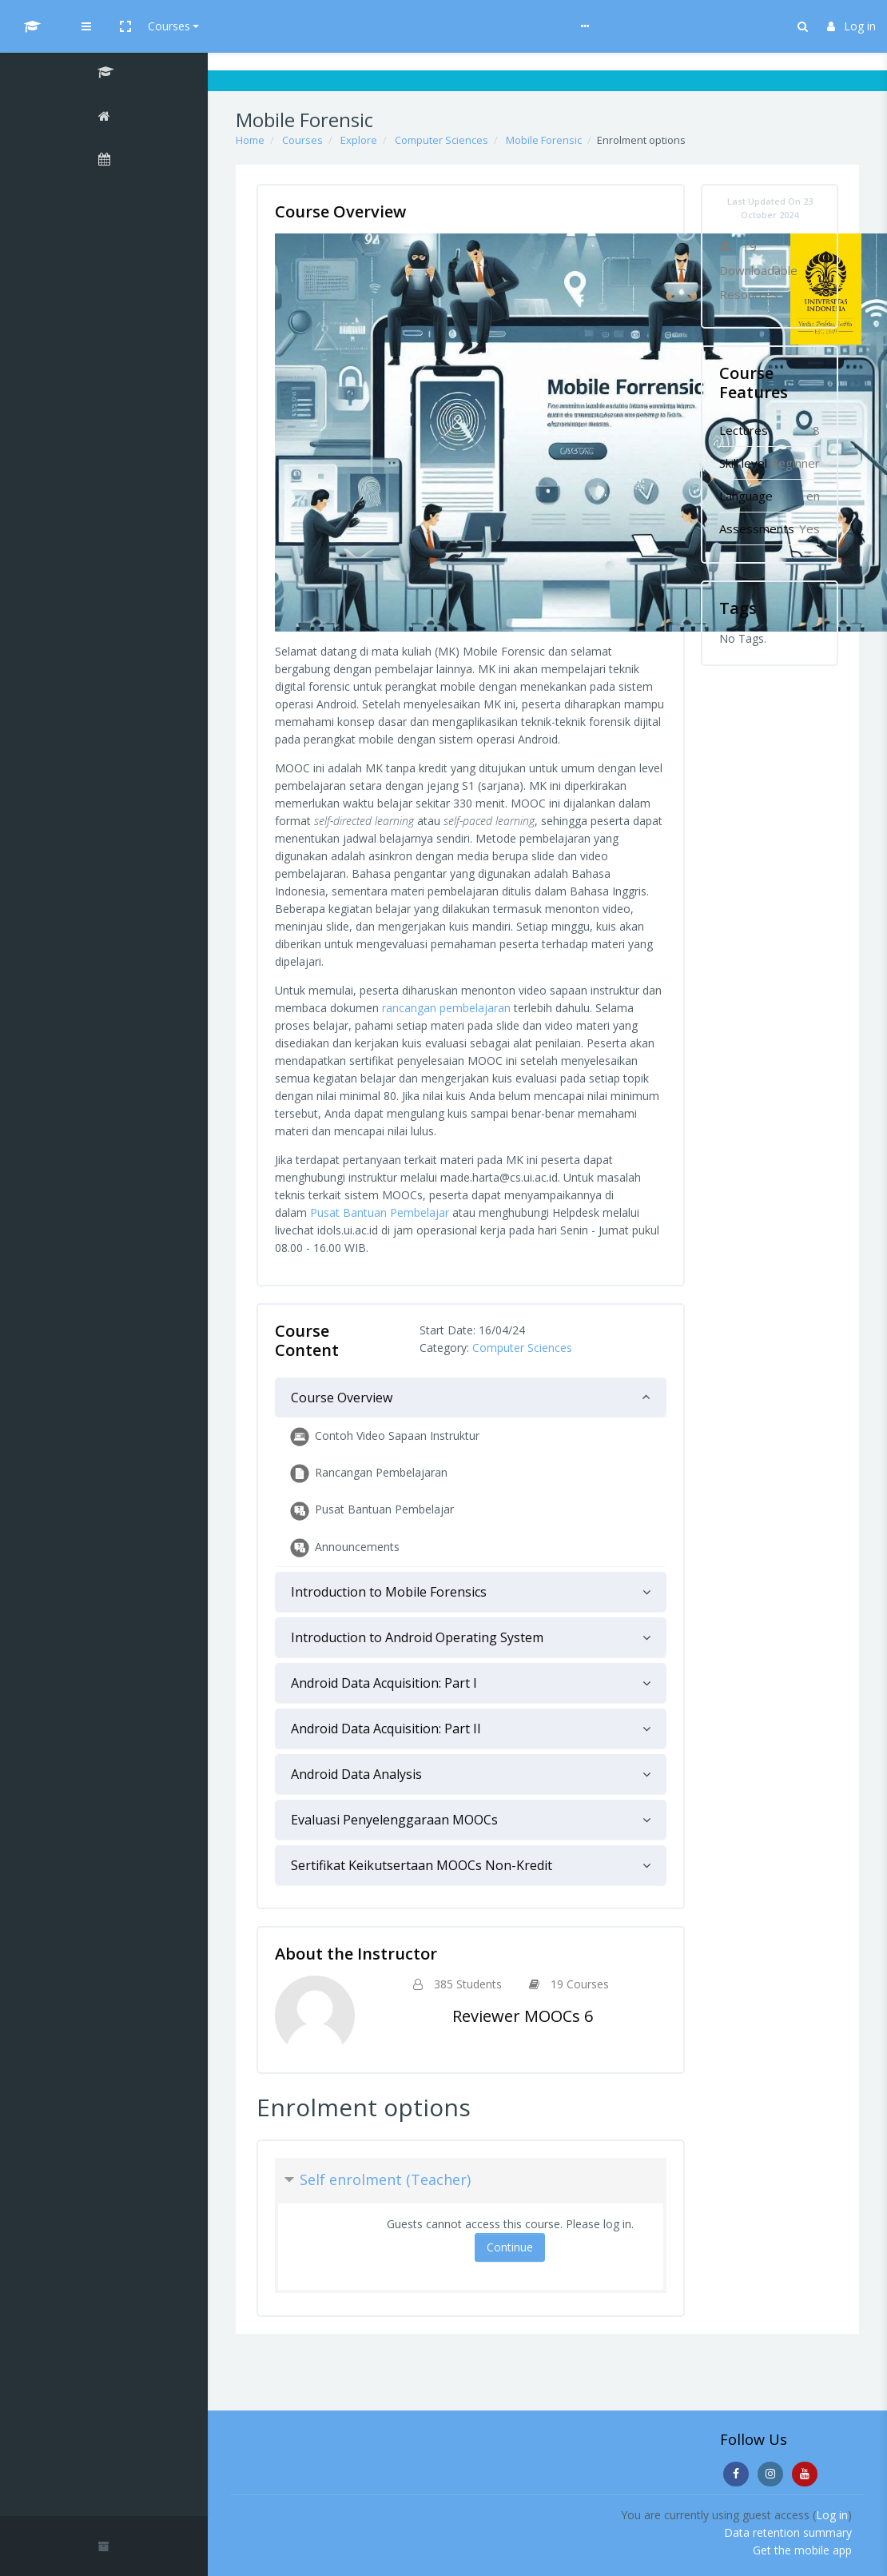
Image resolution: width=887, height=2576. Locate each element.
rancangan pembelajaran (446, 1007)
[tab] (470, 1398)
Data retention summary (788, 2532)
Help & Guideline (397, 26)
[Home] (104, 118)
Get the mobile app (802, 2550)
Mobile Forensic (544, 140)
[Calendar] (104, 161)
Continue (510, 2247)
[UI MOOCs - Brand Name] (104, 26)
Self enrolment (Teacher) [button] (385, 2179)
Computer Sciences (441, 140)
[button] (269, 26)
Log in (851, 26)
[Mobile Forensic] (104, 74)
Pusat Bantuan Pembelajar (379, 1212)
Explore (358, 140)
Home (250, 140)
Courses (313, 26)
